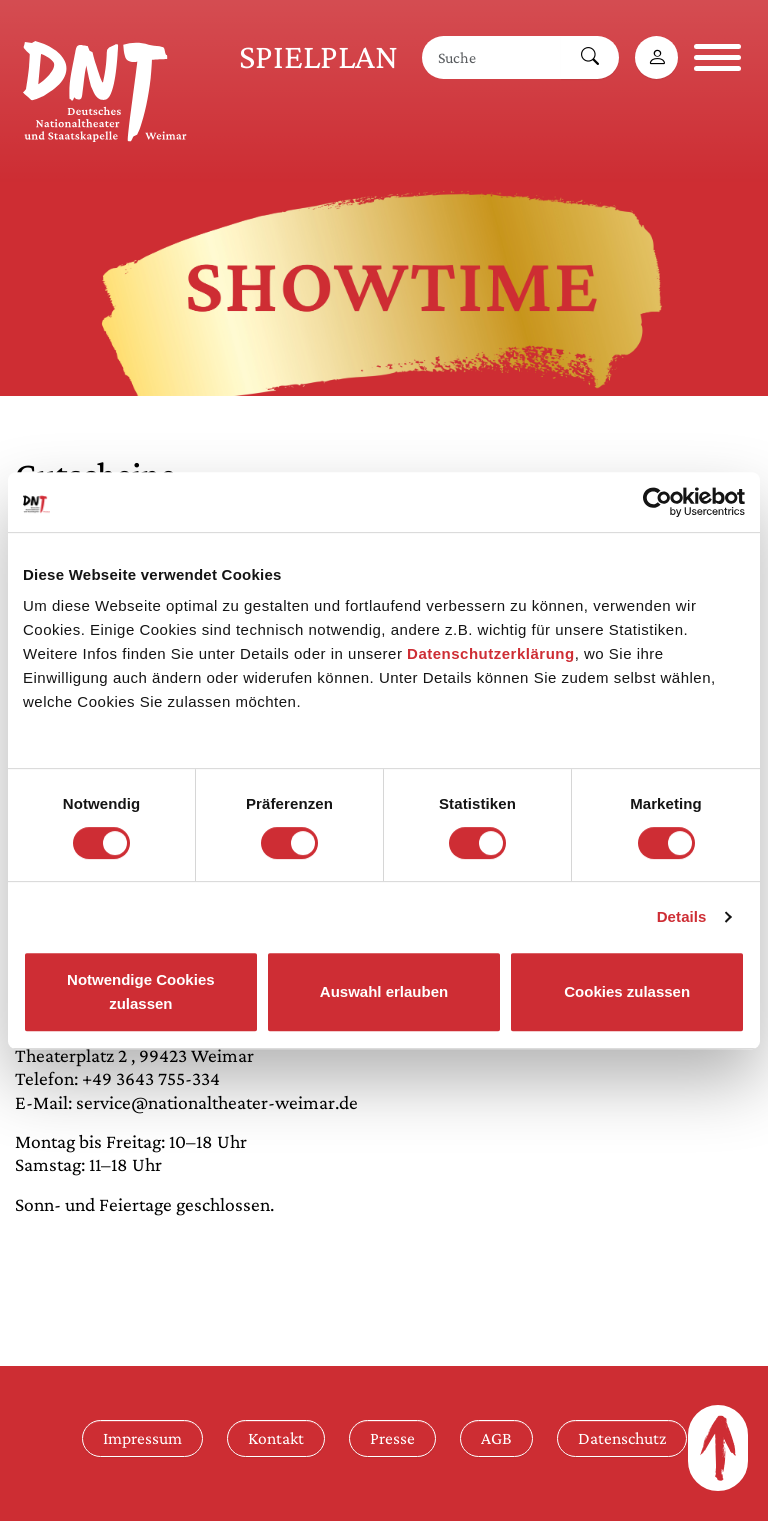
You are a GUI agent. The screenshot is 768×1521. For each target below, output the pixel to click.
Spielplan (318, 56)
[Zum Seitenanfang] (718, 1448)
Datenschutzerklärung (491, 653)
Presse (392, 1438)
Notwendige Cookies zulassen (141, 991)
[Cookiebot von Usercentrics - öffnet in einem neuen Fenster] (657, 502)
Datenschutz (622, 1438)
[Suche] (492, 57)
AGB (496, 1438)
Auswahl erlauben (384, 991)
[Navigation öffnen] (717, 57)
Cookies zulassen (627, 991)
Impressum (142, 1438)
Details (682, 916)
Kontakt (276, 1438)
